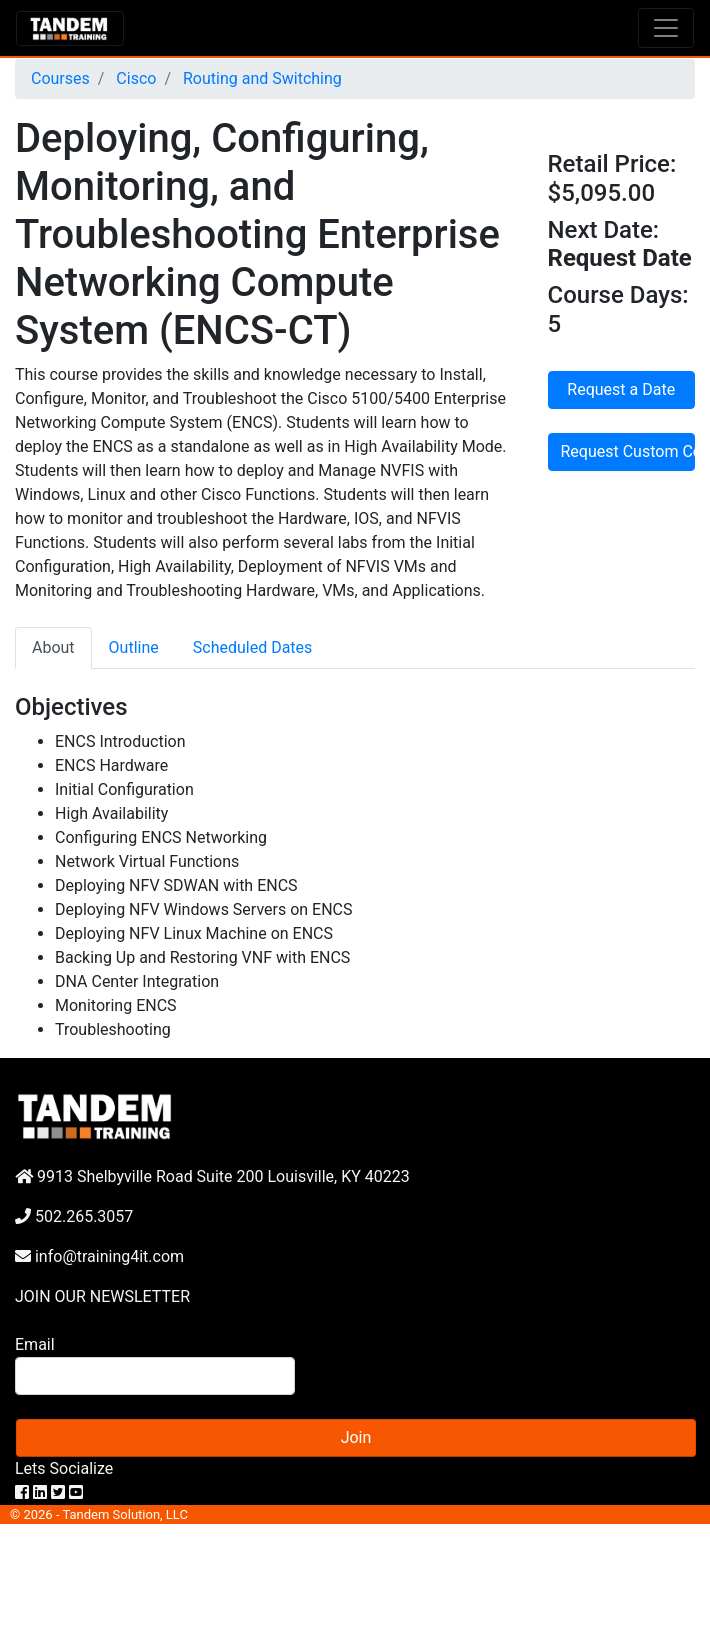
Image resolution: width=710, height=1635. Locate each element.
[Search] (155, 1376)
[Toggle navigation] (666, 28)
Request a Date (621, 389)
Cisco (134, 78)
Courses (60, 78)
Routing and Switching (260, 78)
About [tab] (53, 647)
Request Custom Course (628, 451)
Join (356, 1437)
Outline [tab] (134, 647)
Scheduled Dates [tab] (253, 647)
